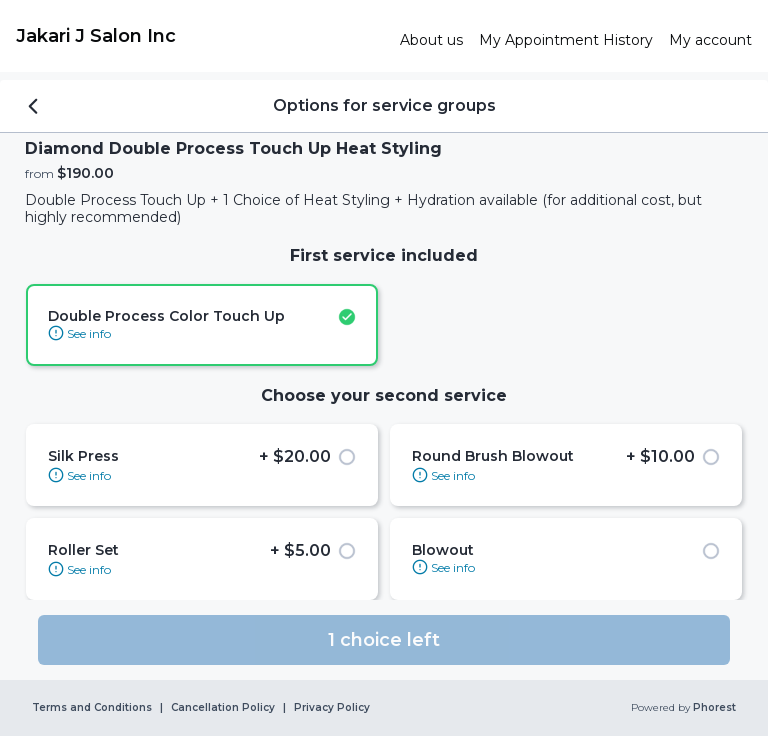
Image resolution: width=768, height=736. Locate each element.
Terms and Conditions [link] (92, 708)
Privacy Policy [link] (332, 708)
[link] (200, 36)
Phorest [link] (713, 708)
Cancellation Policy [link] (223, 708)
